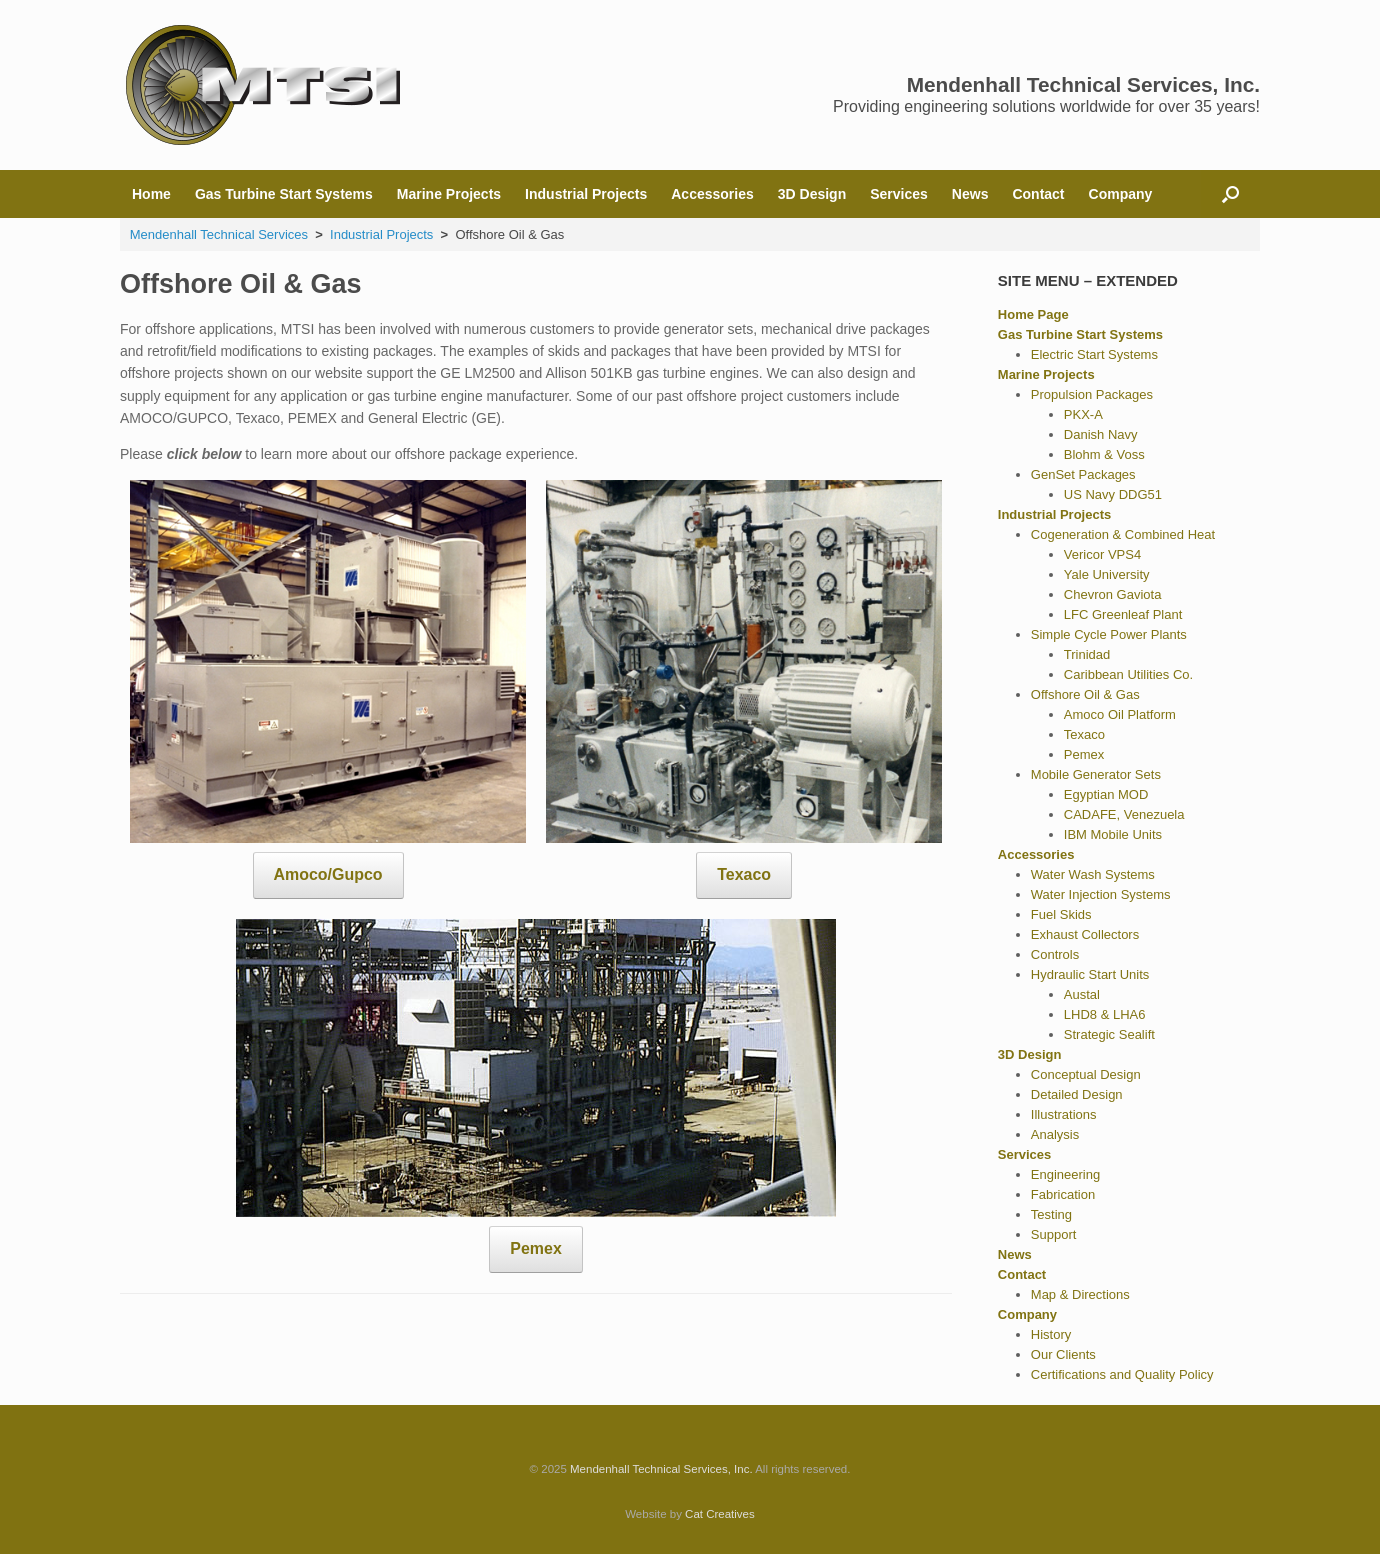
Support (1054, 1234)
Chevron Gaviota (1113, 594)
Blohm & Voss (1104, 454)
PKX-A (1083, 414)
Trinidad (1087, 654)
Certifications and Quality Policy (1122, 1374)
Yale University (1107, 574)
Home (151, 194)
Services (899, 194)
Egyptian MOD (1106, 794)
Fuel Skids (1061, 914)
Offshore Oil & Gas (1085, 694)
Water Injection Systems (1101, 894)
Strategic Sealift (1109, 1034)
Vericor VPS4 (1102, 554)
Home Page (1033, 314)
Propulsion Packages (1092, 394)
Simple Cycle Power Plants (1109, 634)
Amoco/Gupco (328, 874)
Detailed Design (1077, 1094)
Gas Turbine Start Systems (284, 194)
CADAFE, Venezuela (1124, 814)
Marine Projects (449, 194)
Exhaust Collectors (1085, 934)
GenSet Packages (1083, 474)
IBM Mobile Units (1113, 834)
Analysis (1055, 1134)
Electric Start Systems (1094, 354)
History (1051, 1334)
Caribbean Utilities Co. (1128, 674)
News (970, 194)
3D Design (812, 194)
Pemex (535, 1248)
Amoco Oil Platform (1120, 714)
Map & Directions (1080, 1294)
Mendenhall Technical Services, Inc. (661, 1469)
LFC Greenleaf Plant (1123, 614)
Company (1121, 194)
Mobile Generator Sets (1096, 774)
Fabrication (1063, 1194)
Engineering (1065, 1174)
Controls (1055, 954)
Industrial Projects (586, 194)
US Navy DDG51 (1113, 494)
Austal (1082, 994)
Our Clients (1063, 1354)
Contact (1038, 194)
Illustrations (1064, 1114)
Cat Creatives (720, 1514)
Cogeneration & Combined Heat (1123, 534)
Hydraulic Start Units (1090, 974)
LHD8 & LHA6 (1105, 1014)
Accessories (712, 194)
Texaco (744, 874)
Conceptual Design (1086, 1074)
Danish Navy (1101, 434)
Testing (1051, 1214)
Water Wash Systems (1093, 874)
